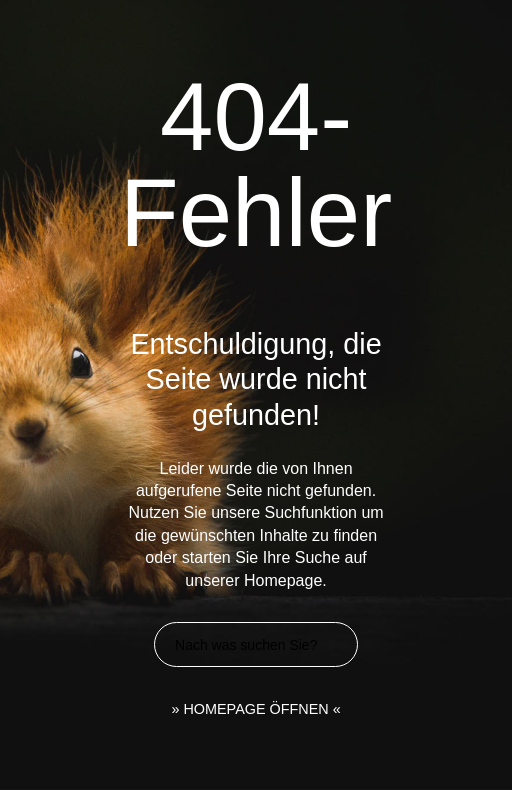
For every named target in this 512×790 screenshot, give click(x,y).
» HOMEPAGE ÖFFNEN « (255, 709)
